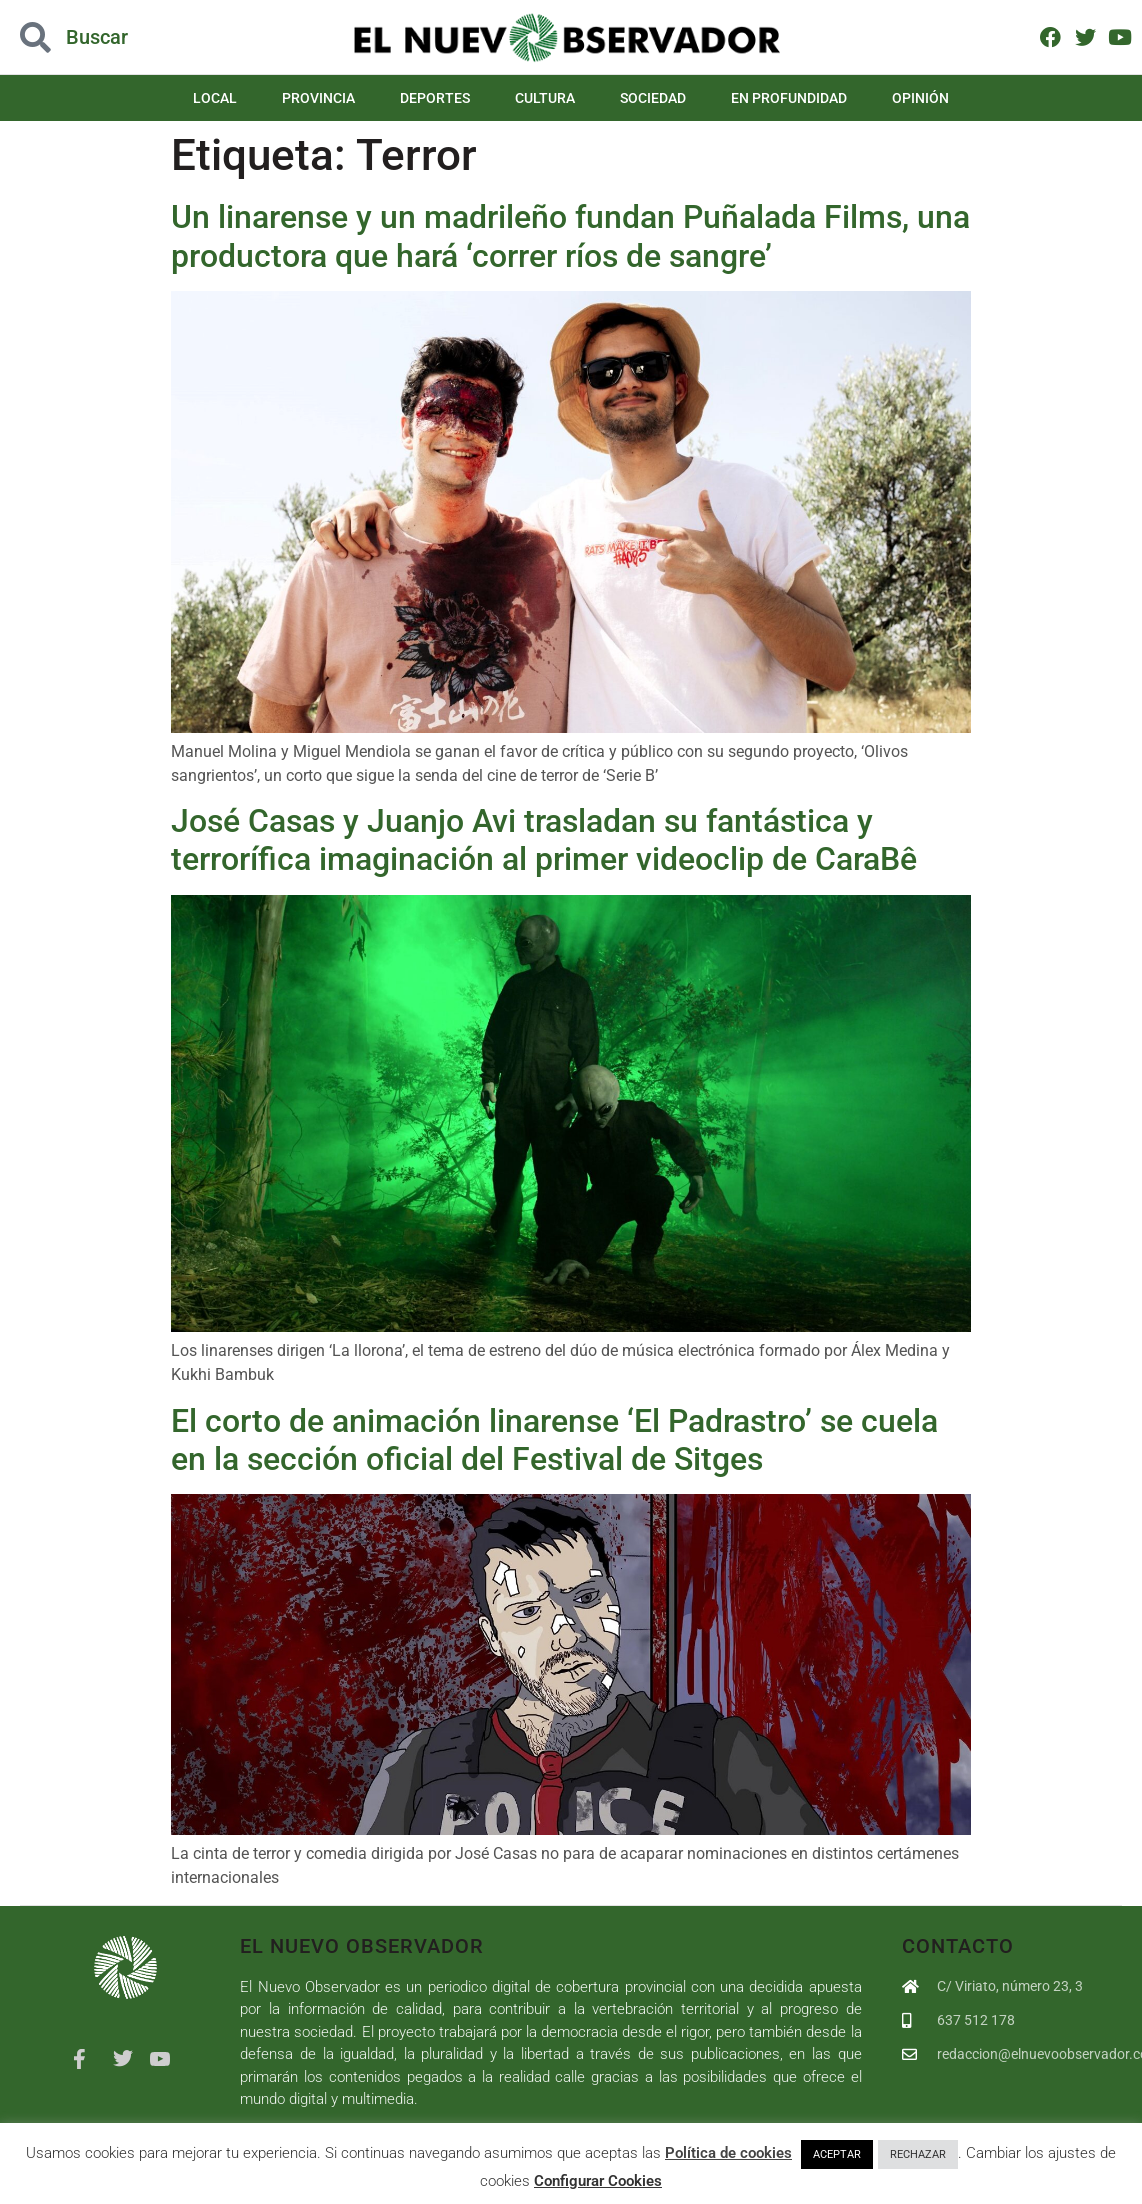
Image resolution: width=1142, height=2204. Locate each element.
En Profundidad (789, 98)
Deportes (435, 98)
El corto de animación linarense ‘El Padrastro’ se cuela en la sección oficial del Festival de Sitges (554, 1440)
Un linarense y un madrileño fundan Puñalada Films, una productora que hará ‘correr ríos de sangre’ (570, 236)
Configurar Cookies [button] (598, 2181)
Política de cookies (728, 2153)
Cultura (545, 98)
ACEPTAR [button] (837, 2154)
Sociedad (653, 98)
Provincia (318, 98)
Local (215, 98)
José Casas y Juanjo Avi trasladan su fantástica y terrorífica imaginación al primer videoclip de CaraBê (544, 840)
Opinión (920, 98)
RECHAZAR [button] (918, 2154)
